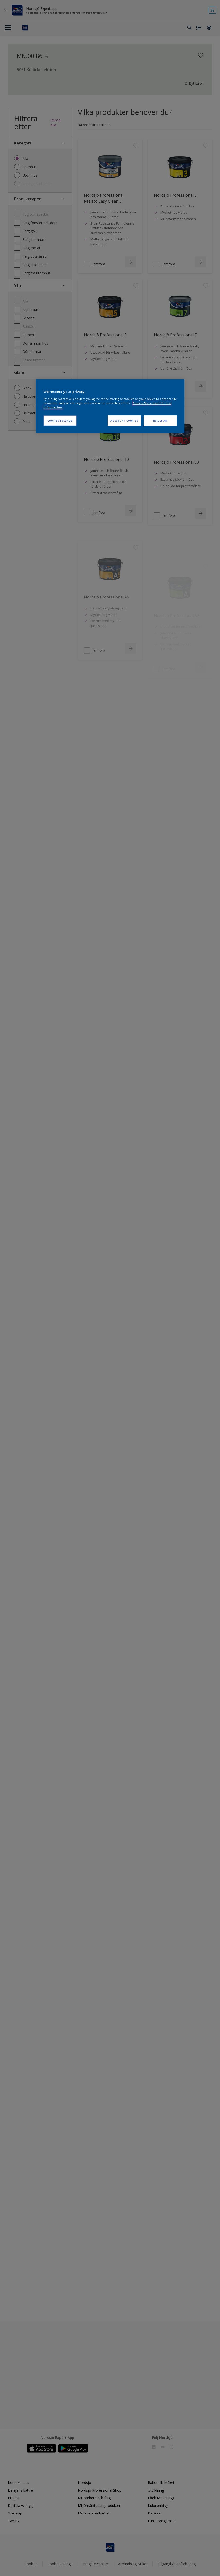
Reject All (160, 420)
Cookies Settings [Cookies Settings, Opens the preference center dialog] (59, 420)
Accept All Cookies (124, 420)
